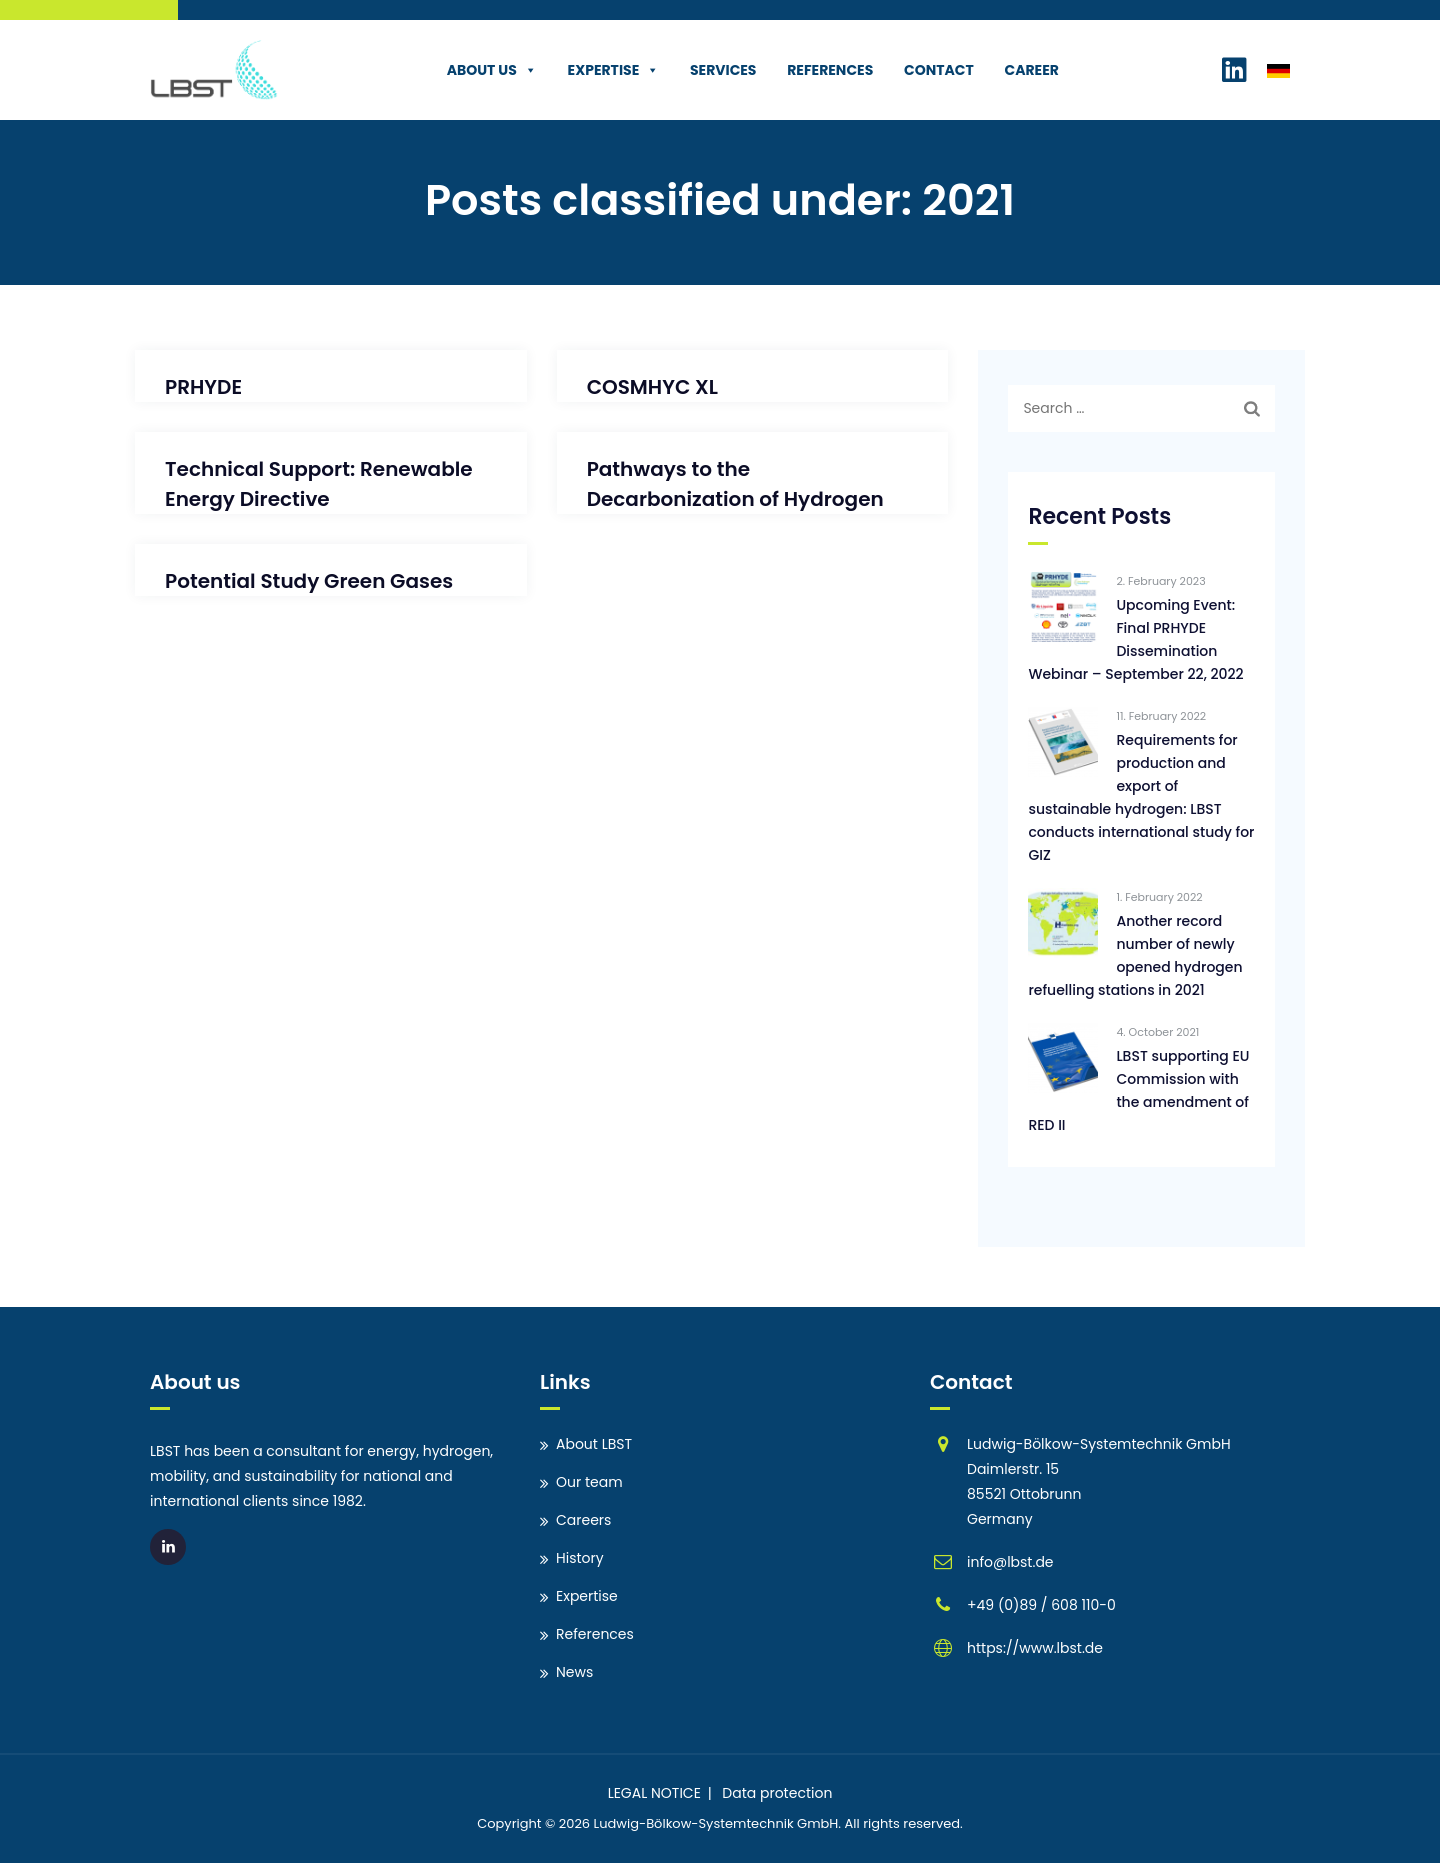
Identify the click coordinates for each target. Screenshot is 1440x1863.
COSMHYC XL (652, 387)
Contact (927, 70)
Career (1020, 70)
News (574, 1672)
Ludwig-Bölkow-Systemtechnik (694, 1823)
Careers (583, 1520)
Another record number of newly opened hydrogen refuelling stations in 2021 (1135, 955)
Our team (589, 1482)
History (580, 1558)
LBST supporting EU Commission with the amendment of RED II (1138, 1090)
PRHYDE (203, 387)
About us (480, 70)
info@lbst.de (1010, 1562)
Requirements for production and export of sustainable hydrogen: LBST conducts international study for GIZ (1141, 797)
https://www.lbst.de (1035, 1648)
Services (711, 70)
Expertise (602, 70)
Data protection (777, 1793)
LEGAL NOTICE (654, 1793)
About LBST (594, 1444)
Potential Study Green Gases (309, 581)
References (819, 70)
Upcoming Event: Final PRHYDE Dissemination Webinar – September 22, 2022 (1135, 639)
